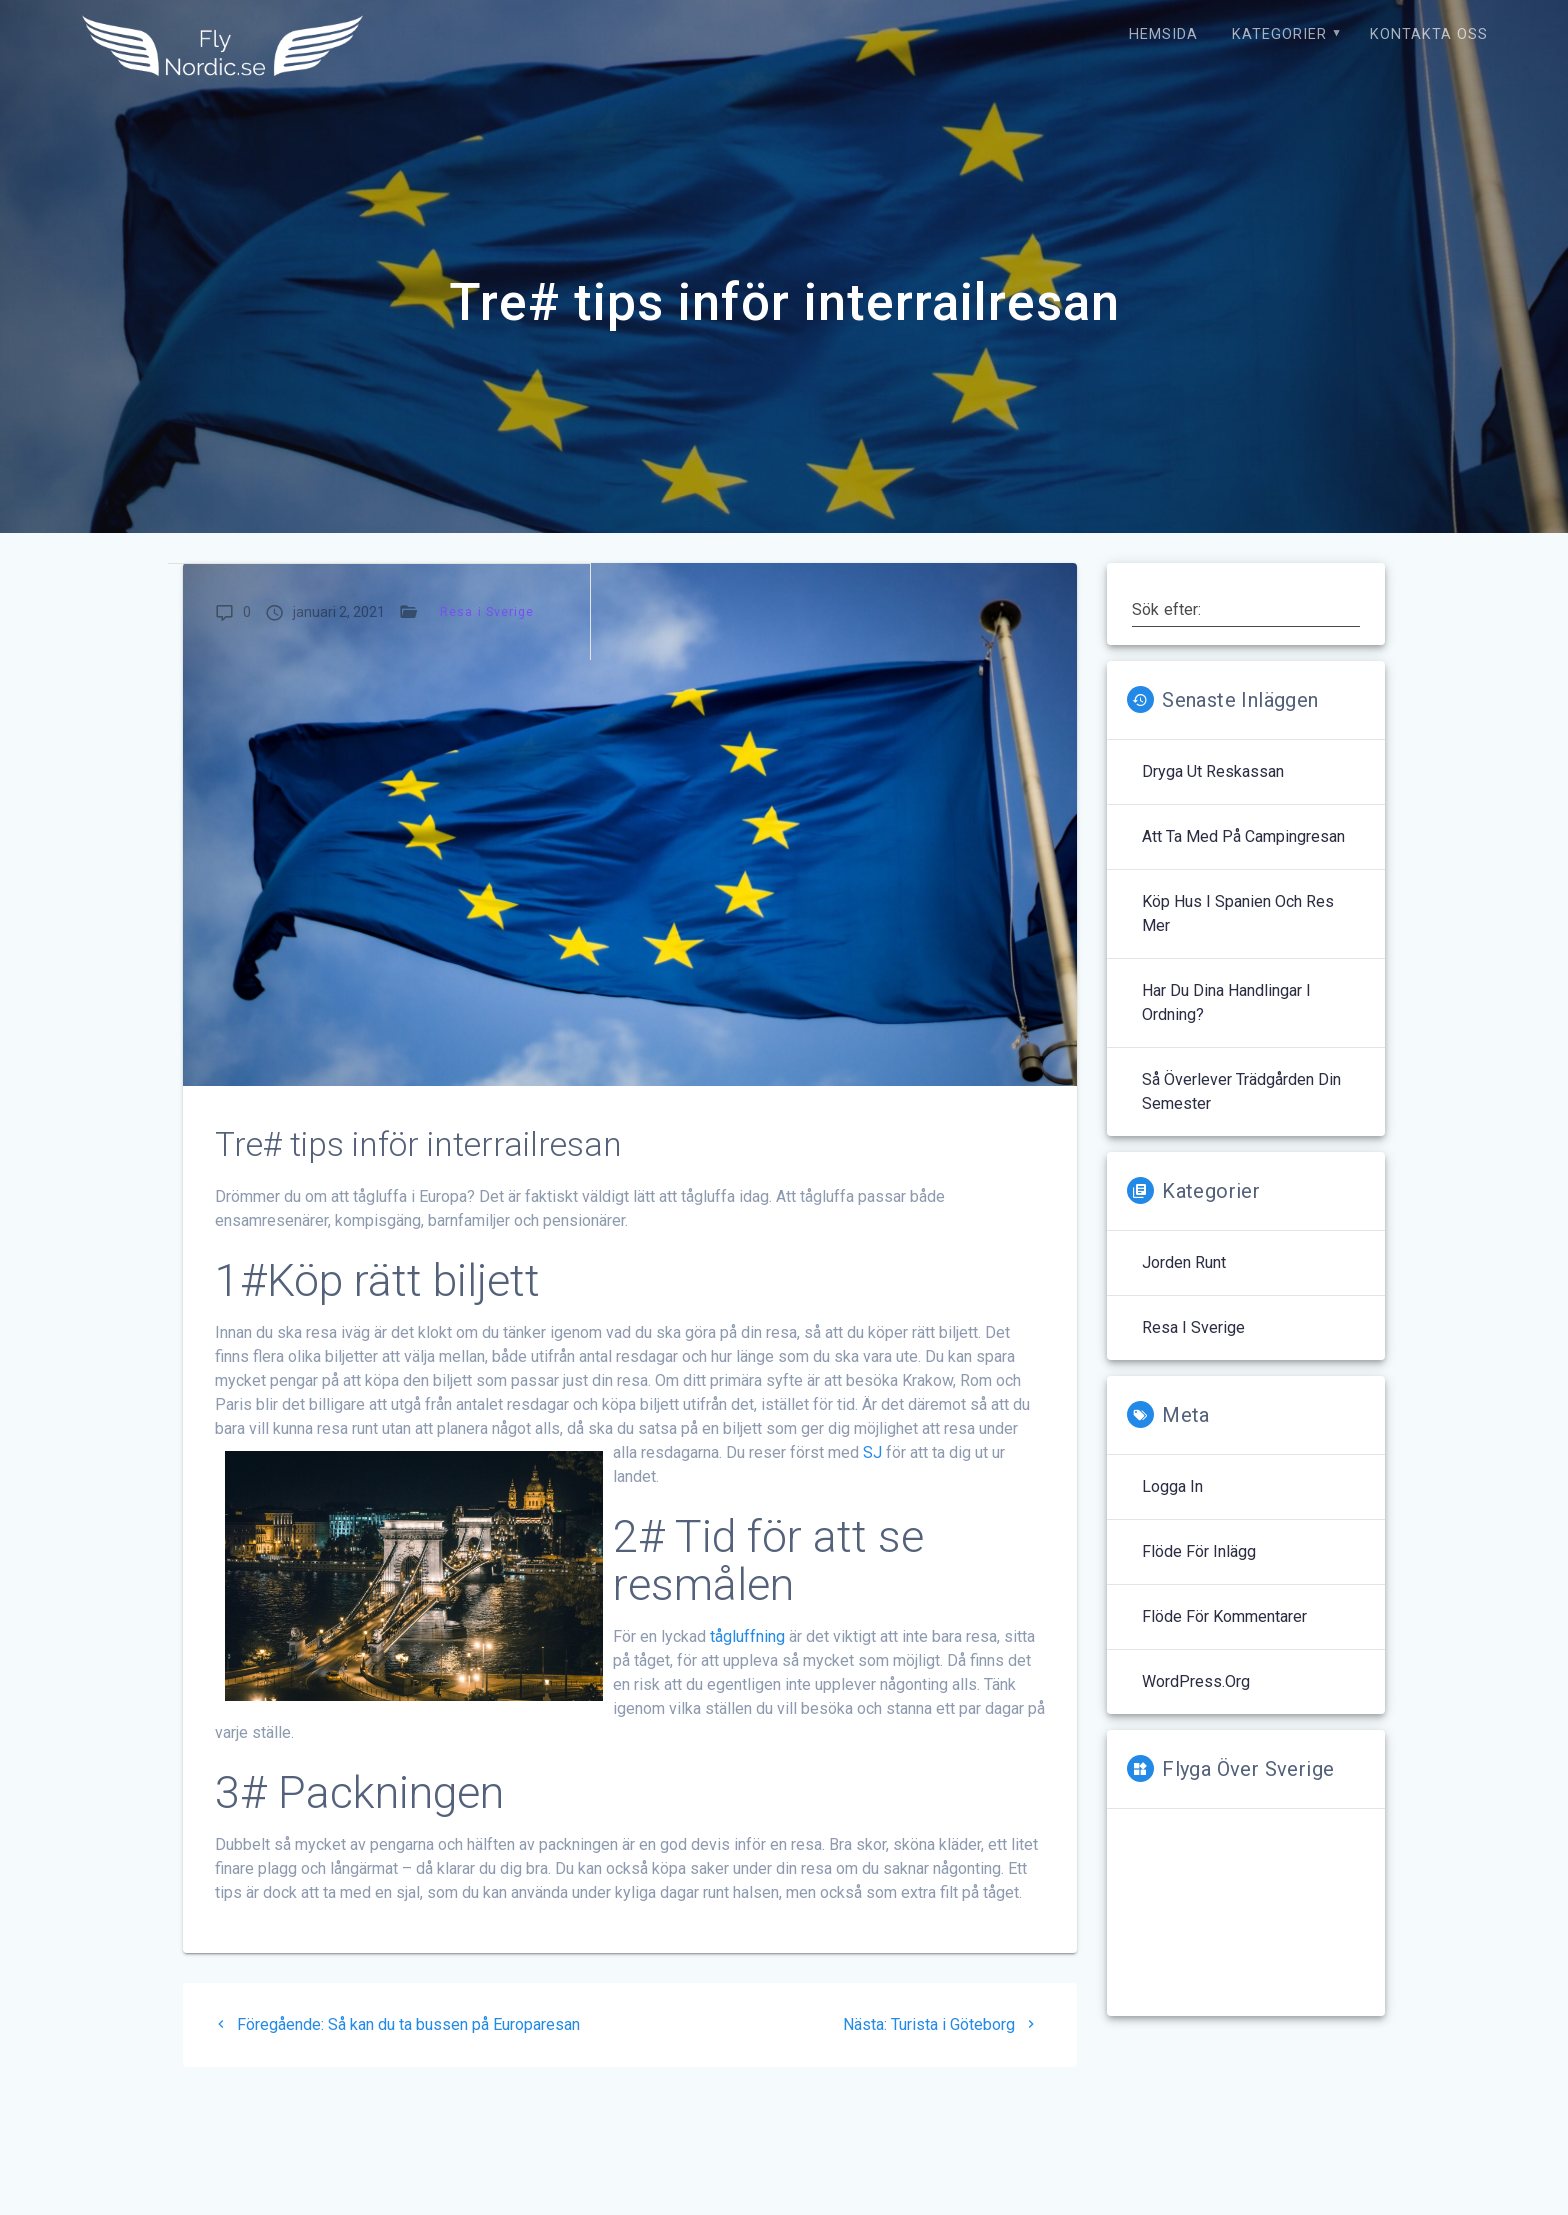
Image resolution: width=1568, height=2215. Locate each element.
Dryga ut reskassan (1213, 771)
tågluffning (747, 1636)
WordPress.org (1196, 1681)
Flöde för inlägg (1199, 1551)
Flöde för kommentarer (1224, 1616)
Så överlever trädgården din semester (1241, 1091)
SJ (872, 1452)
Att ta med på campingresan (1243, 836)
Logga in (1172, 1486)
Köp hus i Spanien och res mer (1238, 913)
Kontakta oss (1429, 34)
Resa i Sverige (487, 611)
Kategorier (1279, 34)
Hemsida (1163, 34)
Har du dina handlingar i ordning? (1226, 1002)
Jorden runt (1184, 1262)
